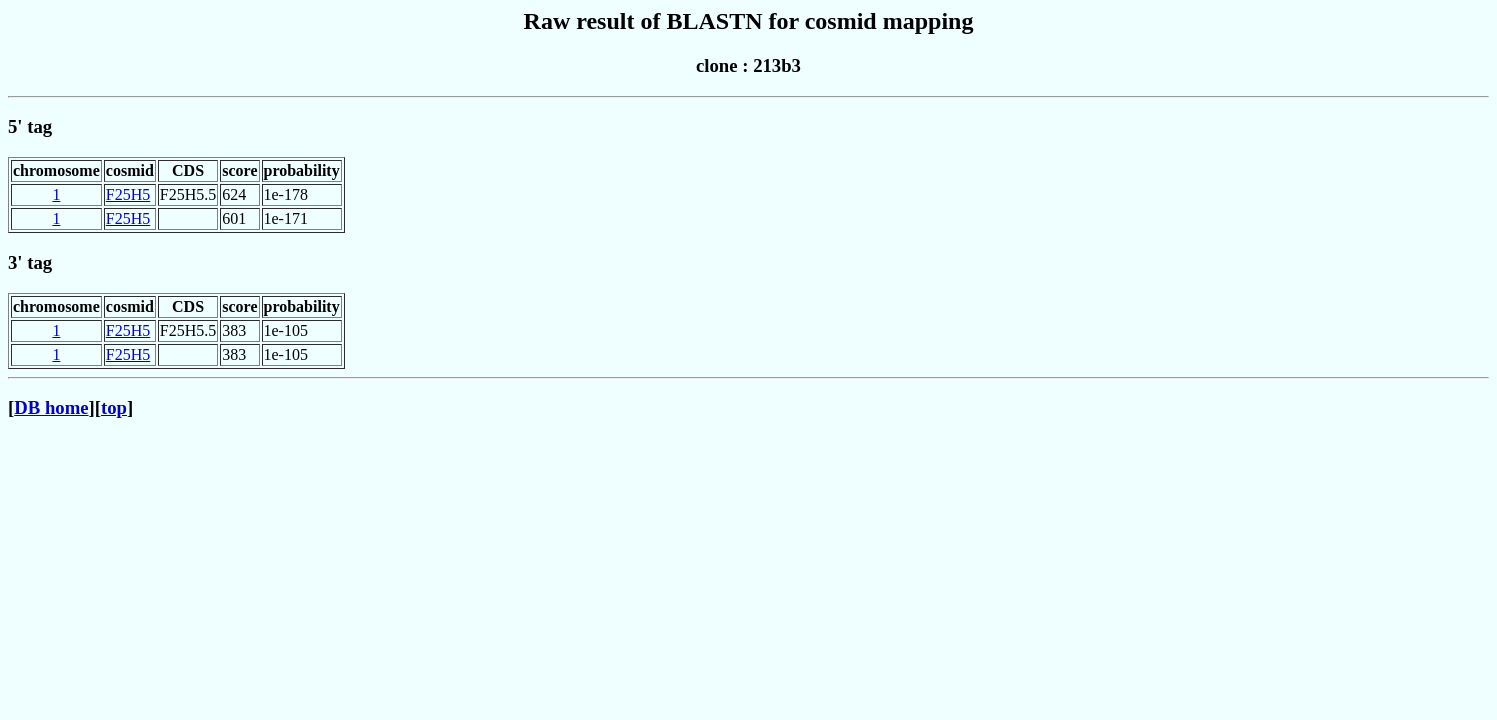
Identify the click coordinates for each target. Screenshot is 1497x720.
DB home (51, 407)
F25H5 (128, 194)
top (114, 407)
